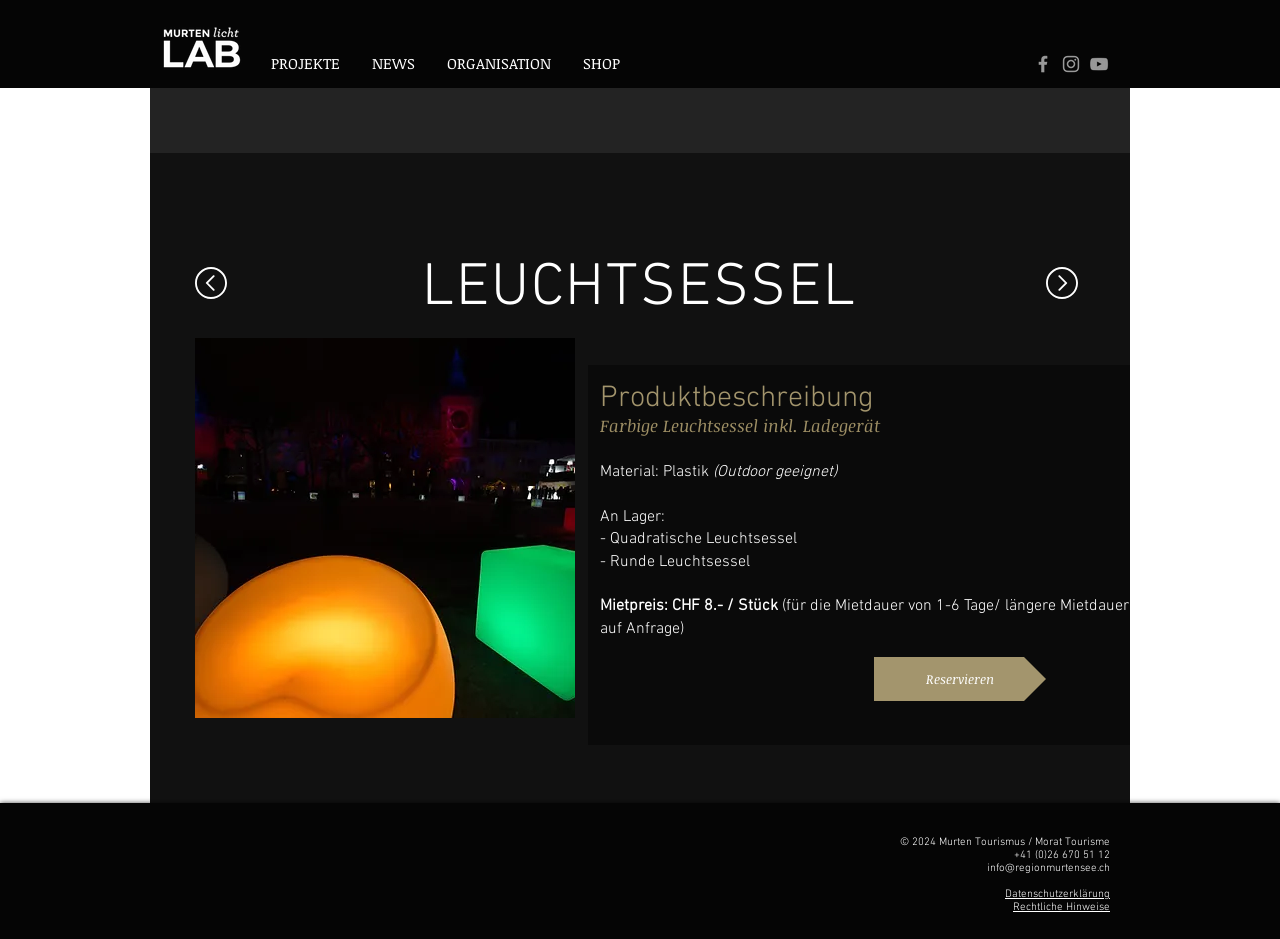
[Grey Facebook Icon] (1043, 64)
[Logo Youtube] (1099, 64)
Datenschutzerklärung (1057, 894)
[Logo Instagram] (1071, 64)
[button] (499, 63)
